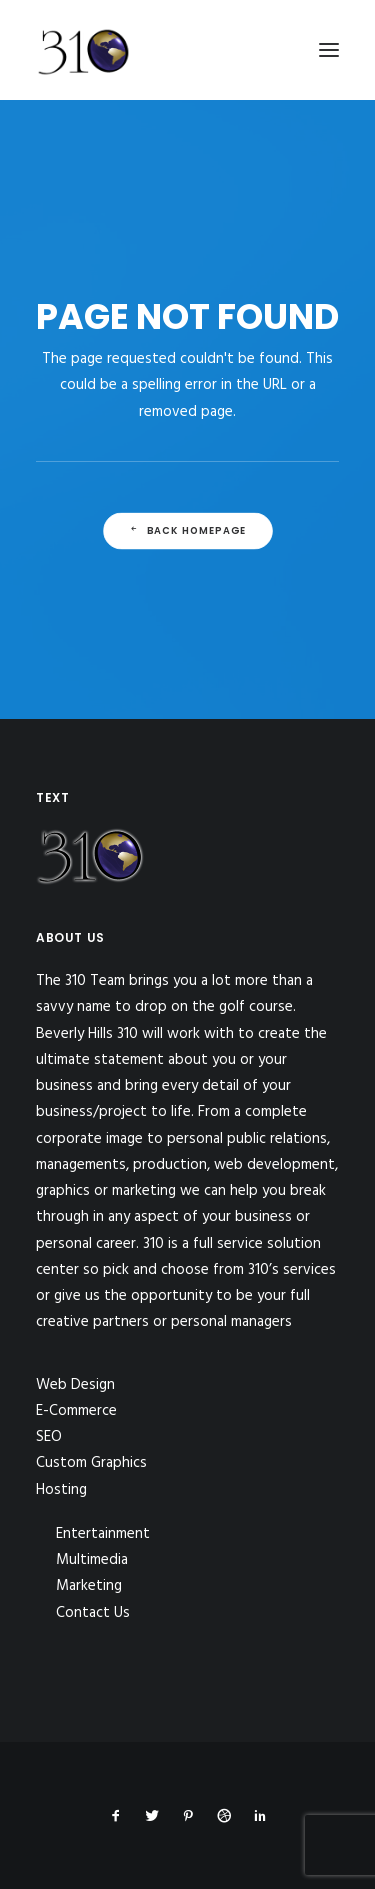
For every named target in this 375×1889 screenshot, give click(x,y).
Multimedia (92, 1560)
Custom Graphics (91, 1463)
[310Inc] (83, 102)
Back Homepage (187, 531)
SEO (49, 1437)
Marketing (89, 1586)
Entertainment (103, 1534)
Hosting (61, 1490)
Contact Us (93, 1613)
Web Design (75, 1385)
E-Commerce (76, 1411)
